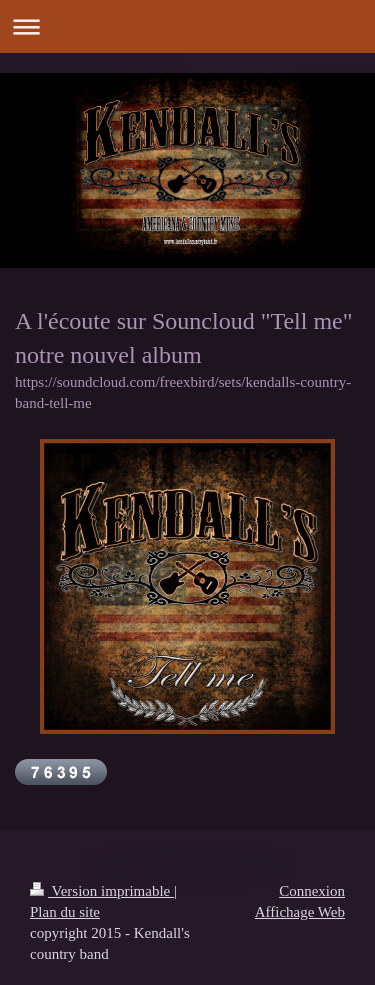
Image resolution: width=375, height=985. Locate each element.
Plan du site (65, 912)
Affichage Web (300, 912)
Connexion (312, 891)
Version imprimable (102, 891)
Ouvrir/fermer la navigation (187, 26)
